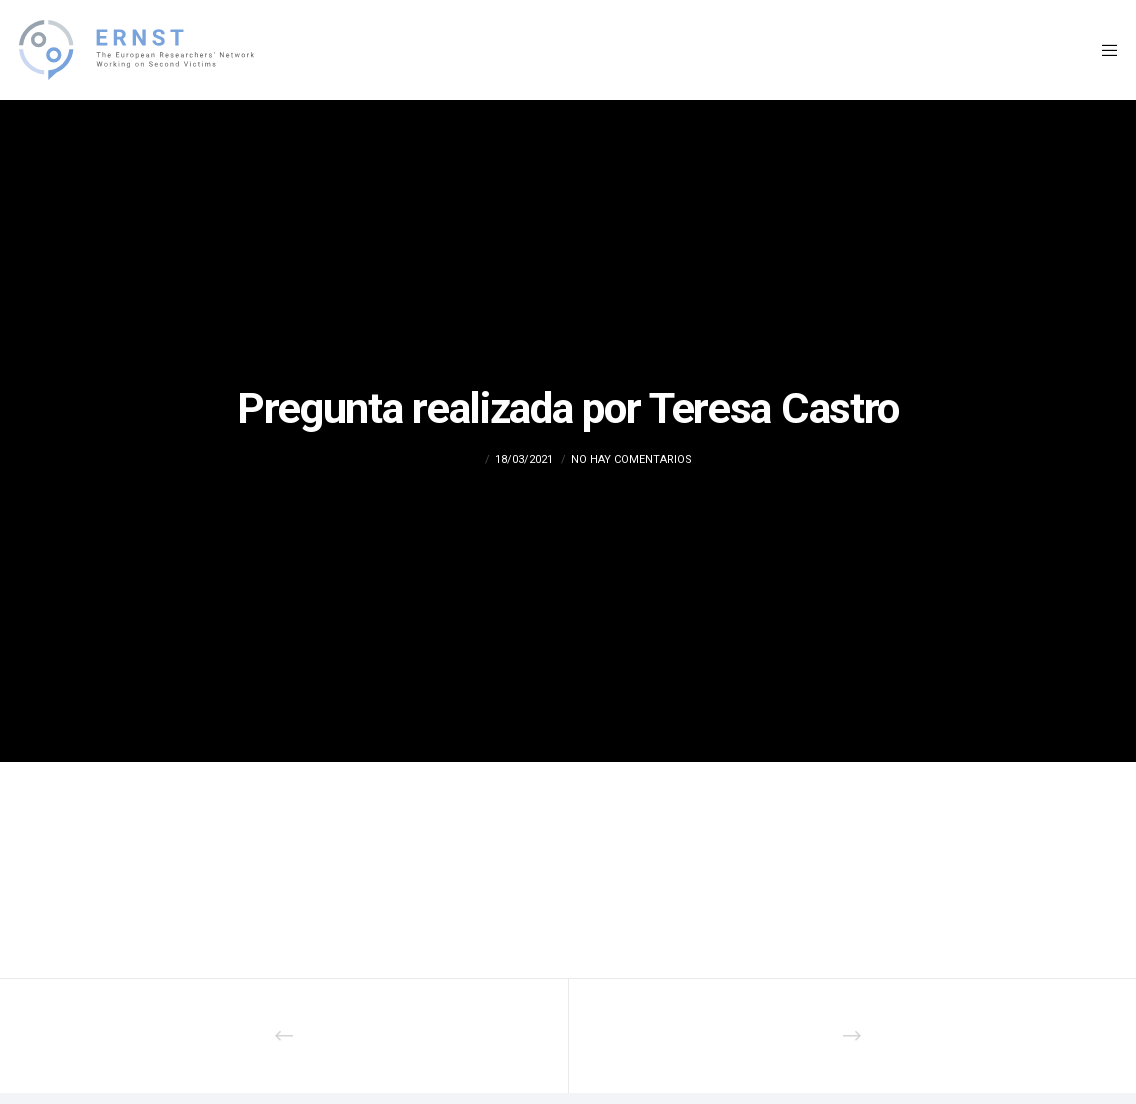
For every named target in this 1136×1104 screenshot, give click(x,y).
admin (462, 459)
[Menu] (1103, 50)
